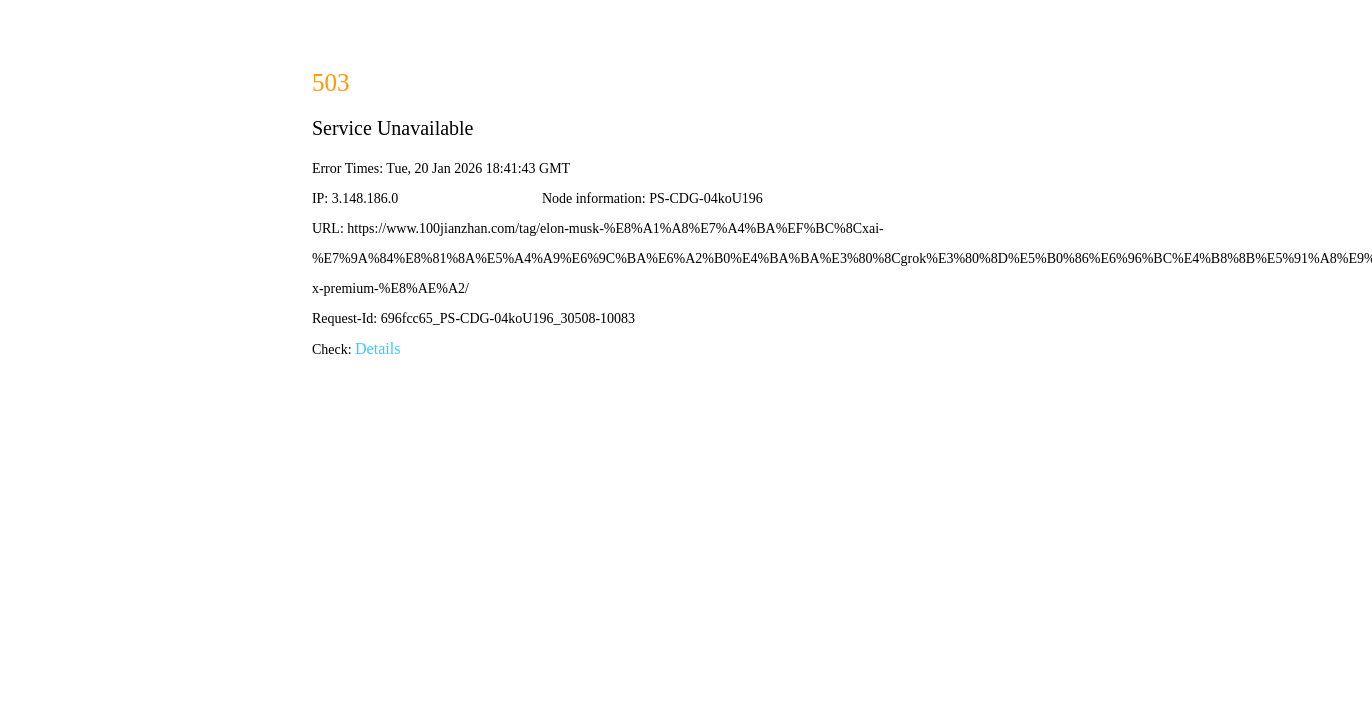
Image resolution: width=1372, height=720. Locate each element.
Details (377, 348)
